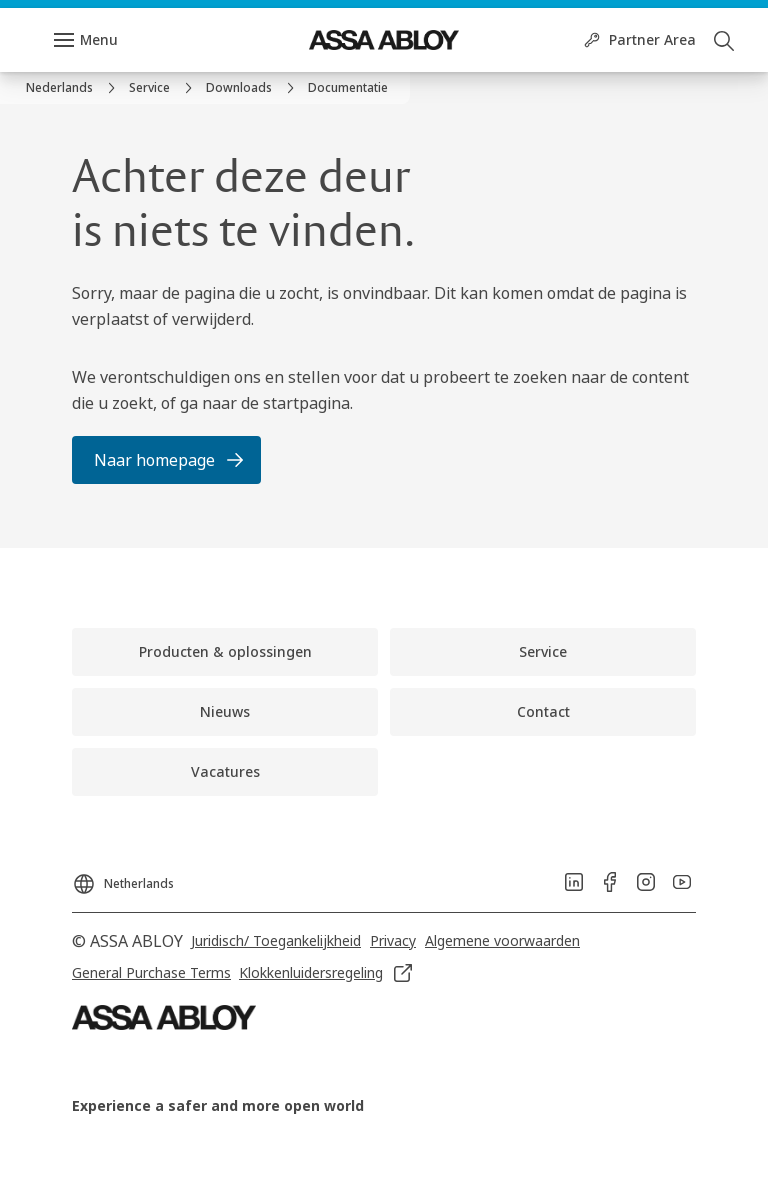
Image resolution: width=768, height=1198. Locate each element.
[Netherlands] (123, 878)
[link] (73, 88)
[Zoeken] (725, 40)
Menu (99, 39)
